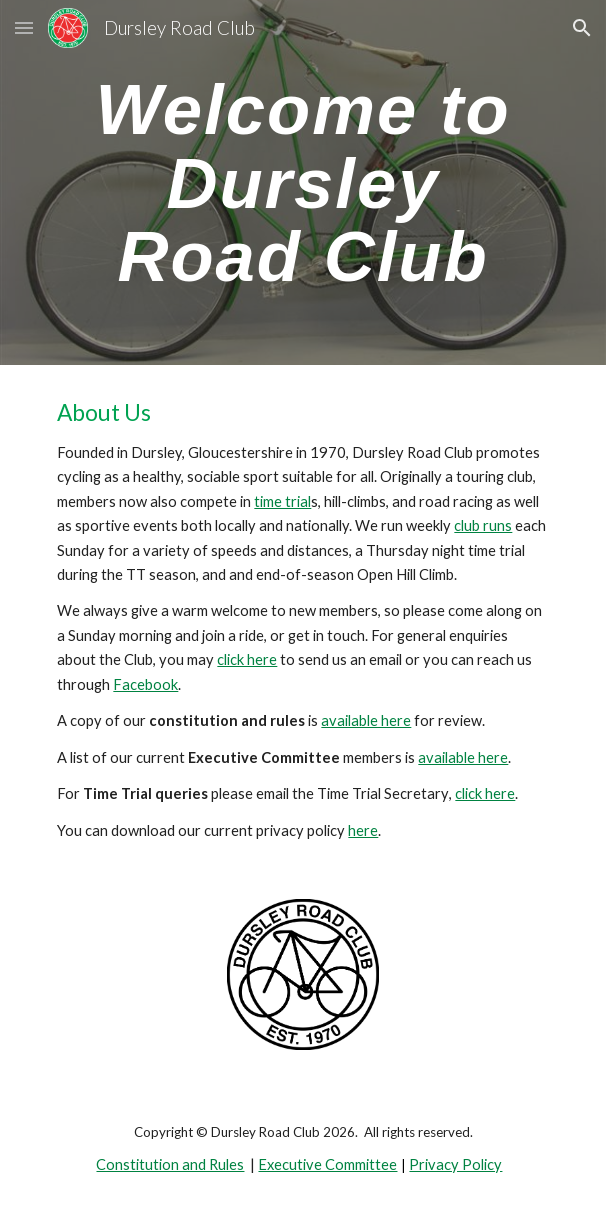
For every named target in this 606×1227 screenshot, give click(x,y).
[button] (24, 27)
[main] (302, 182)
